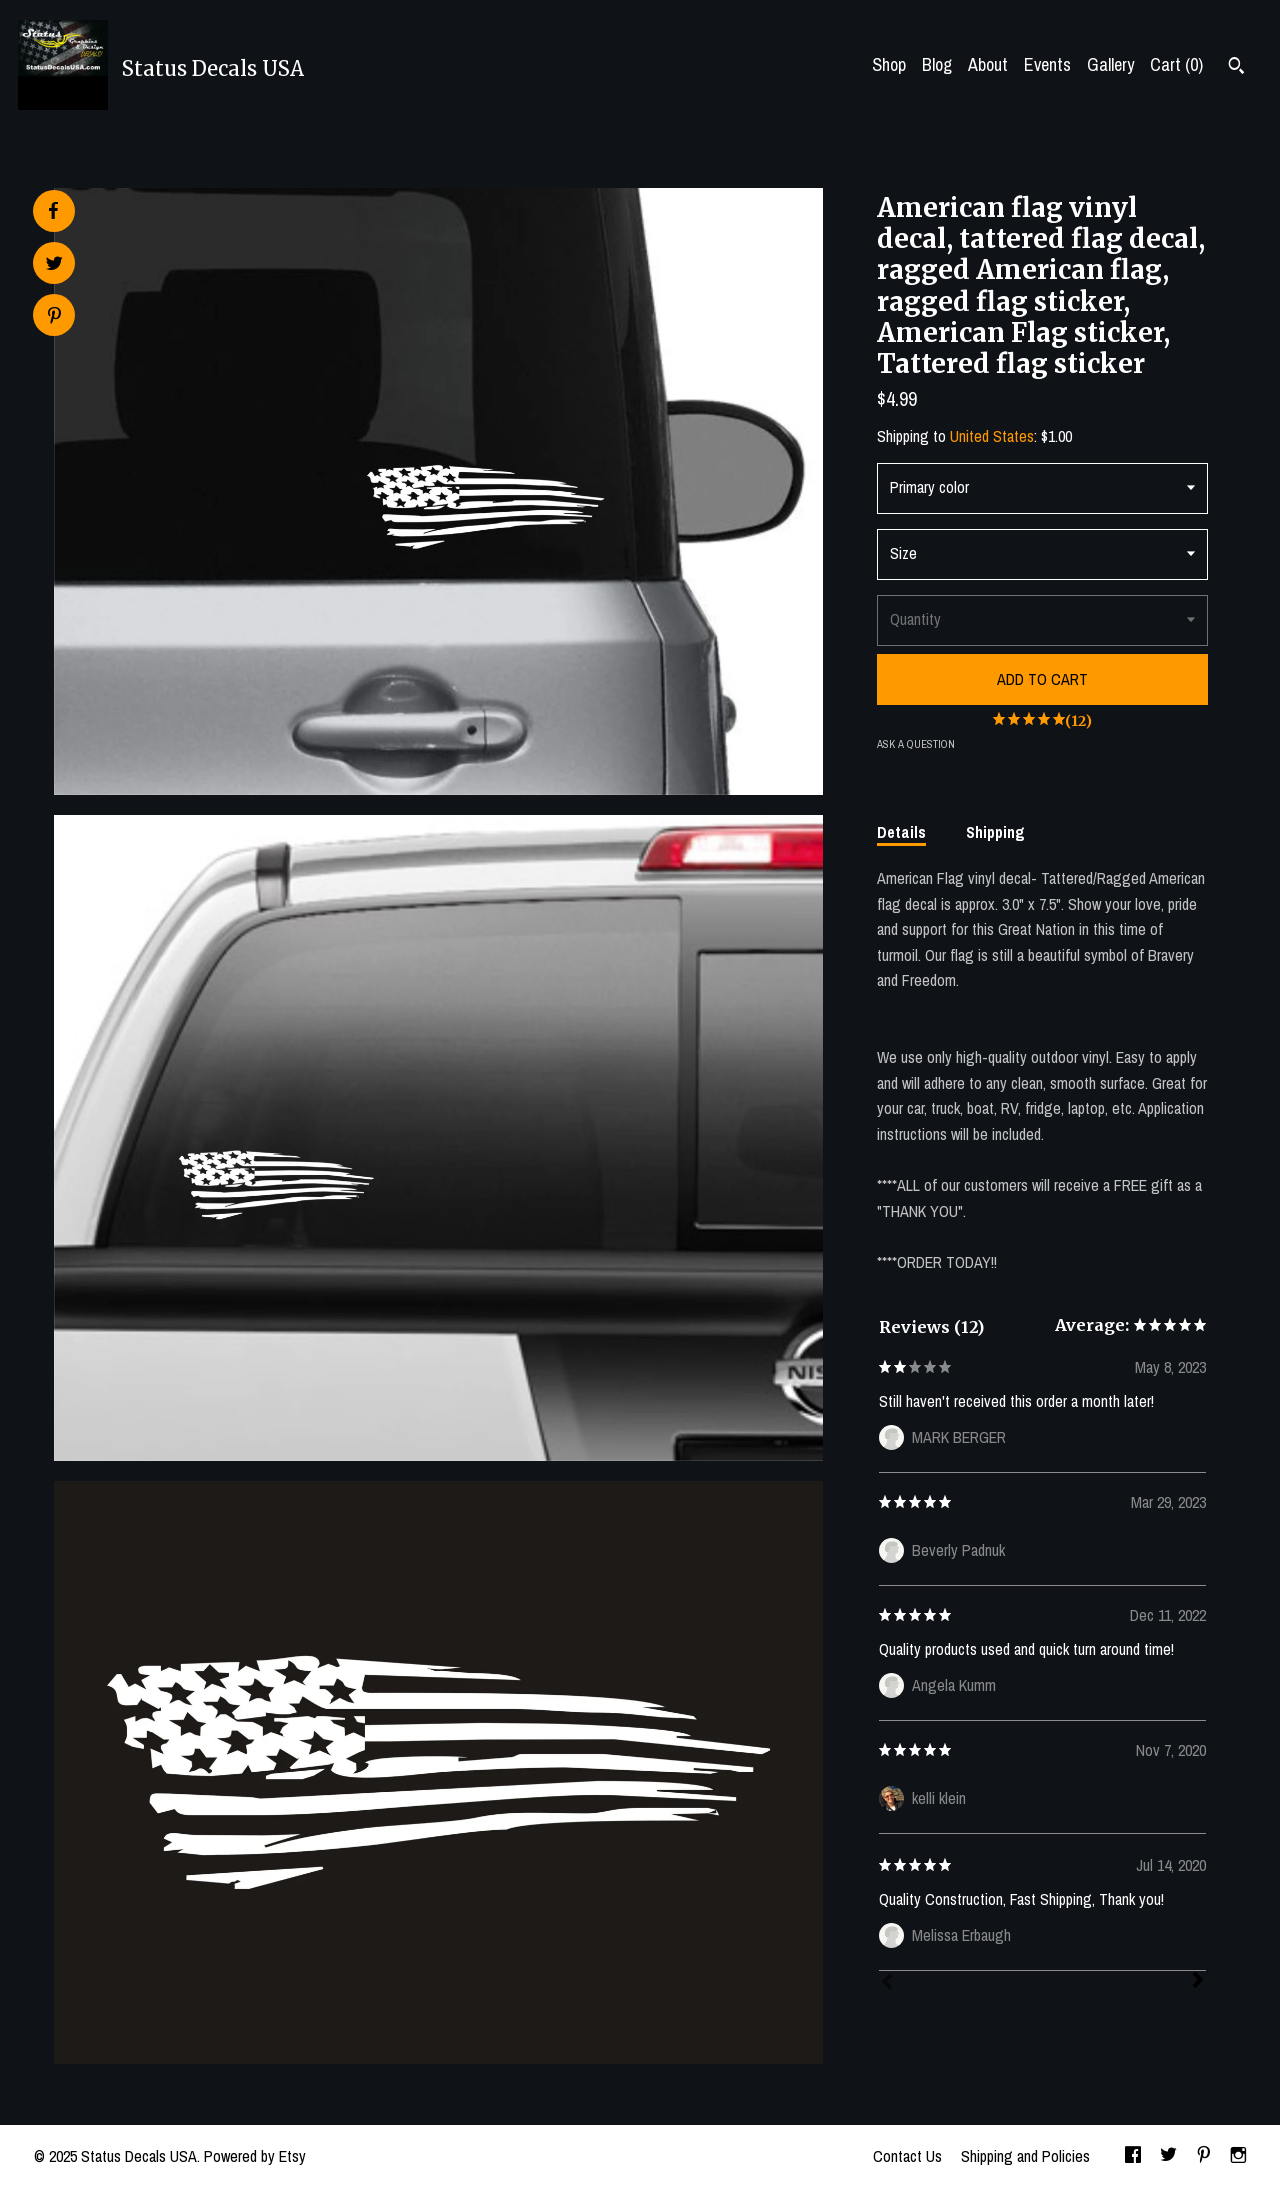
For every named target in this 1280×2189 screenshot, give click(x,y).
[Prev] (887, 1984)
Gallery (1110, 64)
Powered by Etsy (255, 2156)
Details (901, 832)
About (988, 64)
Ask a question (916, 744)
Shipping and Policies (1025, 2156)
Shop (889, 64)
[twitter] (1168, 2157)
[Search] (1236, 68)
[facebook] (1133, 2157)
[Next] (1198, 1982)
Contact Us (907, 2156)
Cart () (1176, 64)
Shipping (995, 832)
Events (1047, 64)
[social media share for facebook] (53, 211)
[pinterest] (1204, 2157)
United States (992, 436)
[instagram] (1238, 2157)
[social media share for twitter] (54, 265)
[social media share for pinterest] (54, 317)
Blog (937, 64)
